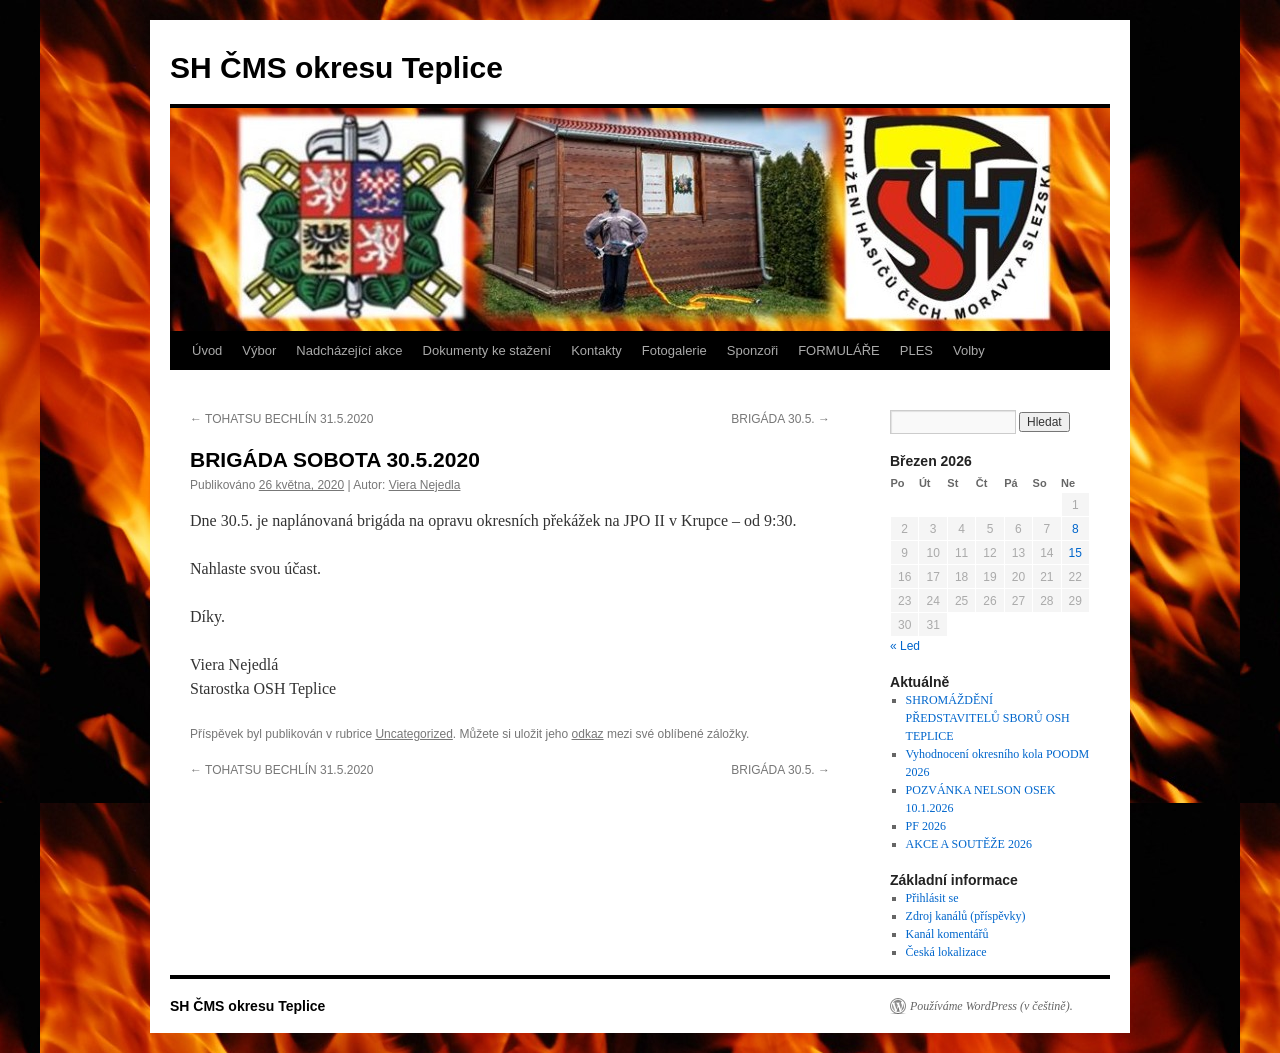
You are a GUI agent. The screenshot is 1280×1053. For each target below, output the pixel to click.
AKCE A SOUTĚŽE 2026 (969, 844)
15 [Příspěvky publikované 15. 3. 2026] (1075, 553)
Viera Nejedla (425, 485)
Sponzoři (752, 350)
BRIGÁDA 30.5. (780, 419)
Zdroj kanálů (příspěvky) (966, 916)
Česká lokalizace (946, 952)
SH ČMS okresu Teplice (336, 67)
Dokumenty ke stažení (487, 350)
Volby (969, 350)
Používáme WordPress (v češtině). (991, 1006)
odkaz (588, 734)
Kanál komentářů (947, 934)
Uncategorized (413, 734)
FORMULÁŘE (839, 350)
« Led (905, 646)
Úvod (207, 350)
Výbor (259, 350)
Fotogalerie (674, 350)
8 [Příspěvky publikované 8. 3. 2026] (1075, 529)
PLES (916, 350)
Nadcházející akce (349, 350)
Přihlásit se (932, 898)
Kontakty (596, 350)
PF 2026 (926, 826)
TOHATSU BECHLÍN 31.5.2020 (281, 419)
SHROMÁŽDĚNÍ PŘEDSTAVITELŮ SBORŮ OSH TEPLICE (988, 718)
